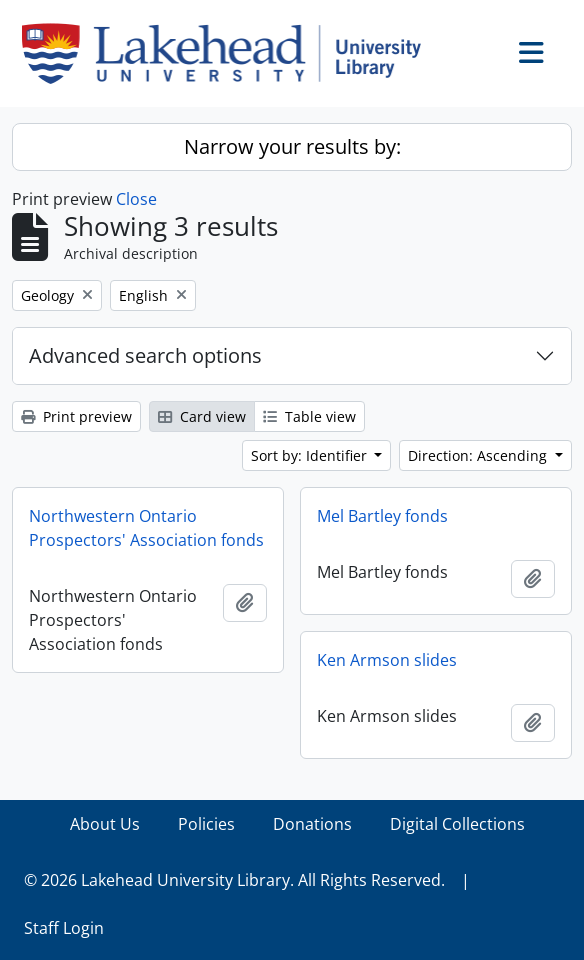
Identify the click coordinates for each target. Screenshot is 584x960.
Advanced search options (145, 355)
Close (136, 199)
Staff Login (64, 928)
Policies (206, 824)
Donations (312, 824)
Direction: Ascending (479, 455)
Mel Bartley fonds (382, 516)
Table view (309, 416)
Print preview (76, 416)
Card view (202, 416)
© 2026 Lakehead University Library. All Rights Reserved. (234, 880)
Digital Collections (457, 824)
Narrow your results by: (292, 146)
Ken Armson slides (387, 660)
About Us (105, 824)
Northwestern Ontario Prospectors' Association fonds (146, 528)
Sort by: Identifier (311, 455)
